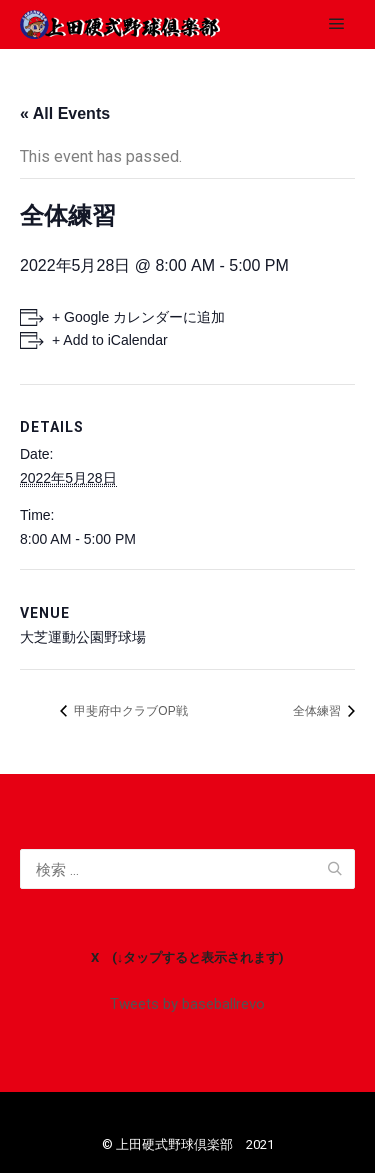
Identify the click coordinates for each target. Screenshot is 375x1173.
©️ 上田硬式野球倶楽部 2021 (188, 1144)
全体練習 (318, 711)
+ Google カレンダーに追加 (138, 317)
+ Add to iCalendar (110, 340)
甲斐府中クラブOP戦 (129, 711)
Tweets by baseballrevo (187, 1004)
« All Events (65, 113)
